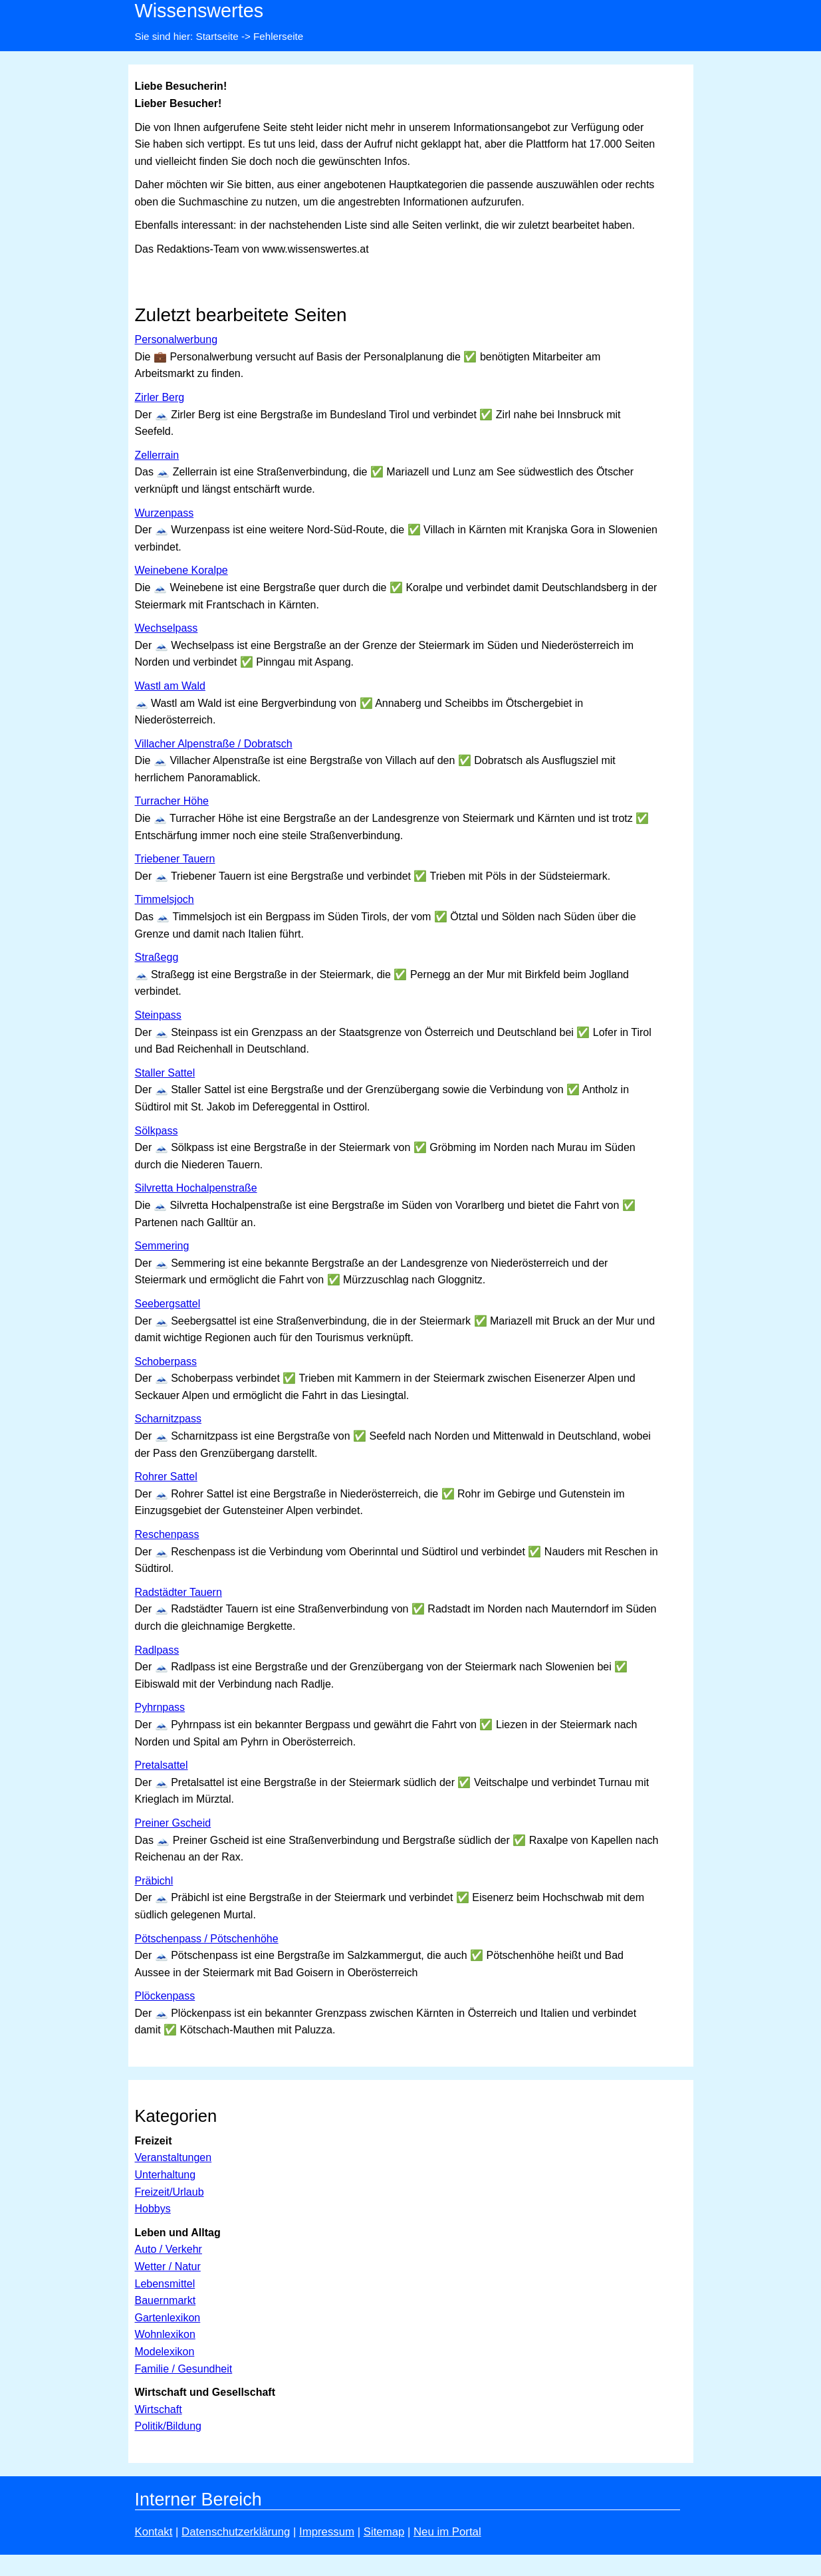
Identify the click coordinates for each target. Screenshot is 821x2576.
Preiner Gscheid (173, 1823)
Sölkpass (156, 1130)
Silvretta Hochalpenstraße (196, 1188)
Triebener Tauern (175, 858)
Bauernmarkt (165, 2300)
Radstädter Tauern (178, 1592)
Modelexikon (165, 2351)
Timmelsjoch (164, 899)
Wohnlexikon (165, 2334)
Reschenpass (167, 1534)
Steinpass (158, 1015)
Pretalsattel (161, 1765)
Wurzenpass (164, 513)
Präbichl (154, 1880)
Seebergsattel (168, 1303)
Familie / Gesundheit (184, 2369)
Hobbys (153, 2208)
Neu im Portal (447, 2531)
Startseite (217, 36)
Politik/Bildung (168, 2426)
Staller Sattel (165, 1073)
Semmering (162, 1245)
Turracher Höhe (172, 801)
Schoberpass (166, 1361)
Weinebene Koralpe (181, 570)
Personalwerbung (176, 339)
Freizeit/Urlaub (169, 2192)
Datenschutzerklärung (235, 2531)
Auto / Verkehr (168, 2249)
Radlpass (157, 1650)
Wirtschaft (158, 2409)
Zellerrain (157, 455)
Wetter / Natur (168, 2266)
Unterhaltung (165, 2174)
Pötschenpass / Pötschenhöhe (207, 1938)
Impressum (326, 2531)
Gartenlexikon (168, 2317)
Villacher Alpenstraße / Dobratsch (214, 743)
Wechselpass (166, 628)
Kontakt (154, 2531)
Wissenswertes (199, 10)
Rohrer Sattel (166, 1476)
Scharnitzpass (168, 1418)
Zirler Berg (160, 397)
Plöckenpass (165, 1995)
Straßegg (157, 957)
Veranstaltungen (173, 2157)
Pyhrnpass (160, 1707)
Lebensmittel (165, 2283)
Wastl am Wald (170, 686)
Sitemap (384, 2531)
